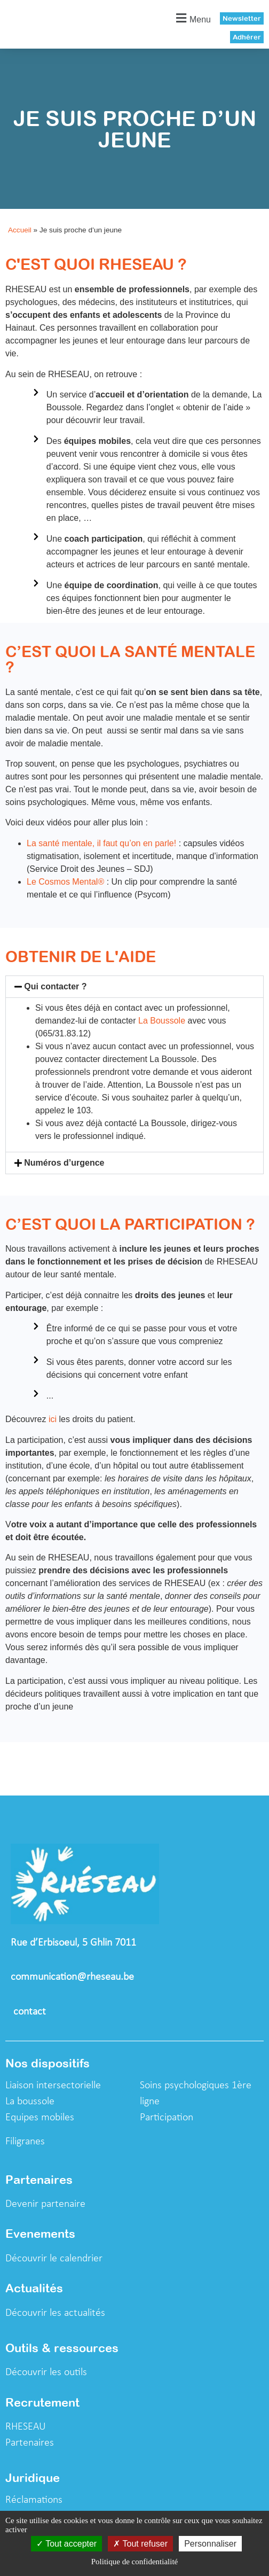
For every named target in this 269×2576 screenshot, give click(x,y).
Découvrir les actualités (55, 2313)
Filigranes (25, 2141)
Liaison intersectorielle (53, 2085)
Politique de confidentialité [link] (134, 2561)
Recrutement (42, 2402)
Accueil (19, 230)
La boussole (29, 2101)
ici (51, 1419)
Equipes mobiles (39, 2117)
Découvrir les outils (46, 2372)
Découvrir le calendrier (53, 2258)
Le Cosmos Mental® (65, 881)
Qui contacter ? (55, 986)
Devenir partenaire (45, 2204)
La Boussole (161, 1020)
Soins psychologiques (186, 2085)
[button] (192, 18)
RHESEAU (25, 2427)
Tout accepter (66, 2543)
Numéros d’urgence (64, 1162)
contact (31, 2012)
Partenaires (29, 2443)
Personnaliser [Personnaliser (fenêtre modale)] (210, 2543)
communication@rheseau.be (72, 1977)
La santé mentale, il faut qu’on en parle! (103, 843)
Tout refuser (140, 2543)
